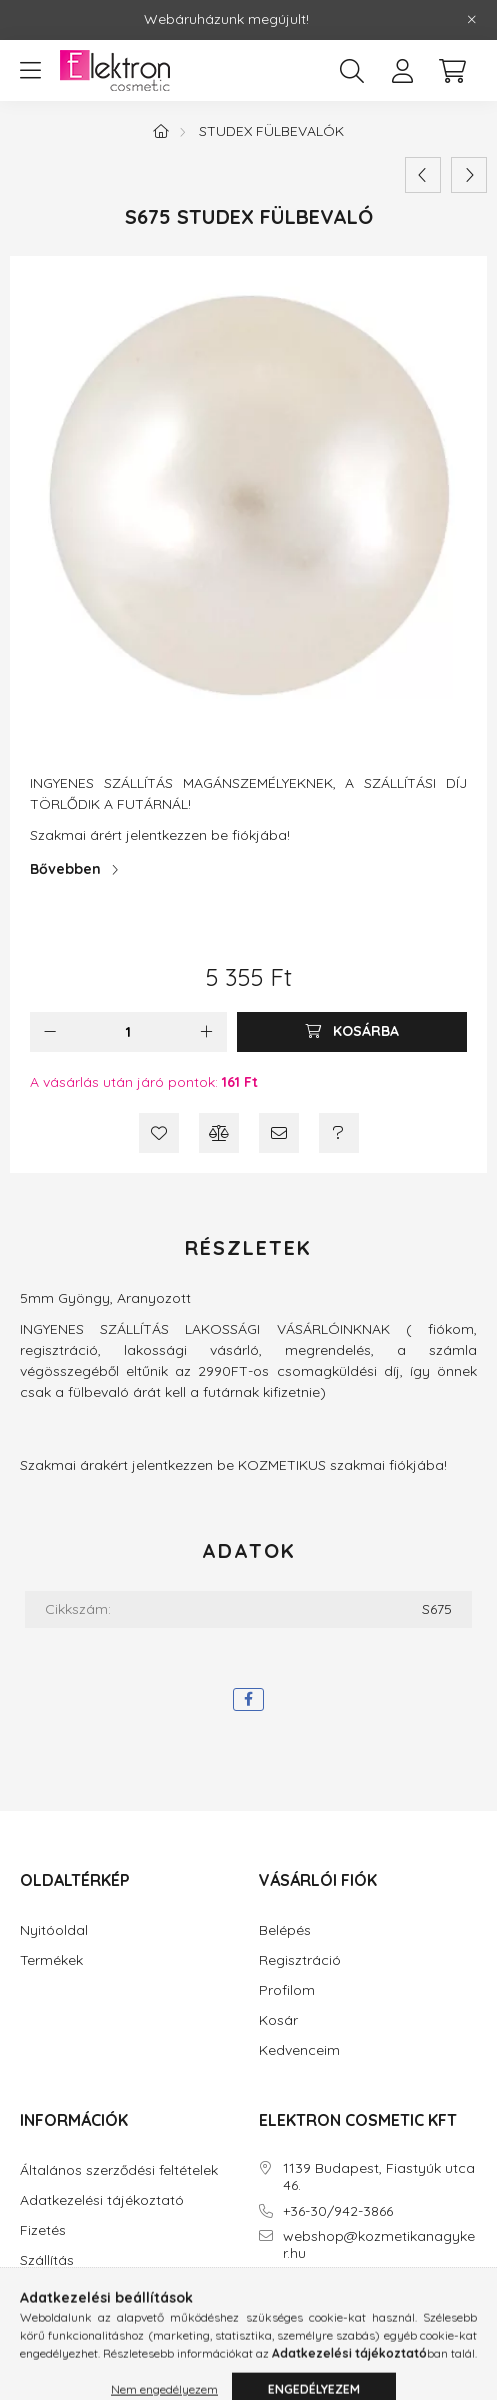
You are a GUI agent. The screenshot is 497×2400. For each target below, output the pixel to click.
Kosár (278, 2020)
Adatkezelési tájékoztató (102, 2200)
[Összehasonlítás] (219, 1133)
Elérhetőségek (66, 2290)
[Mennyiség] (128, 1032)
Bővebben (65, 869)
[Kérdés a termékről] (339, 1133)
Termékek (51, 1960)
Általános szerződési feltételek (119, 2170)
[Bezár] (472, 20)
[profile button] (402, 71)
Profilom (287, 1990)
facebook (263, 2310)
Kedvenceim (299, 2050)
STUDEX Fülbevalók (271, 131)
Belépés (285, 1930)
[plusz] (207, 1032)
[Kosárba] (352, 1032)
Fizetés (43, 2230)
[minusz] (50, 1032)
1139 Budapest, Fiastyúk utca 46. (379, 2177)
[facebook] (248, 1699)
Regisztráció (300, 1960)
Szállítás (47, 2260)
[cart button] (452, 71)
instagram (303, 2310)
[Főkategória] (161, 131)
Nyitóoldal (54, 1930)
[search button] (352, 71)
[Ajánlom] (279, 1133)
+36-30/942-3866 (338, 2211)
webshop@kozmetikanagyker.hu (379, 2245)
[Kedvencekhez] (159, 1133)
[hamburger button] (30, 71)
